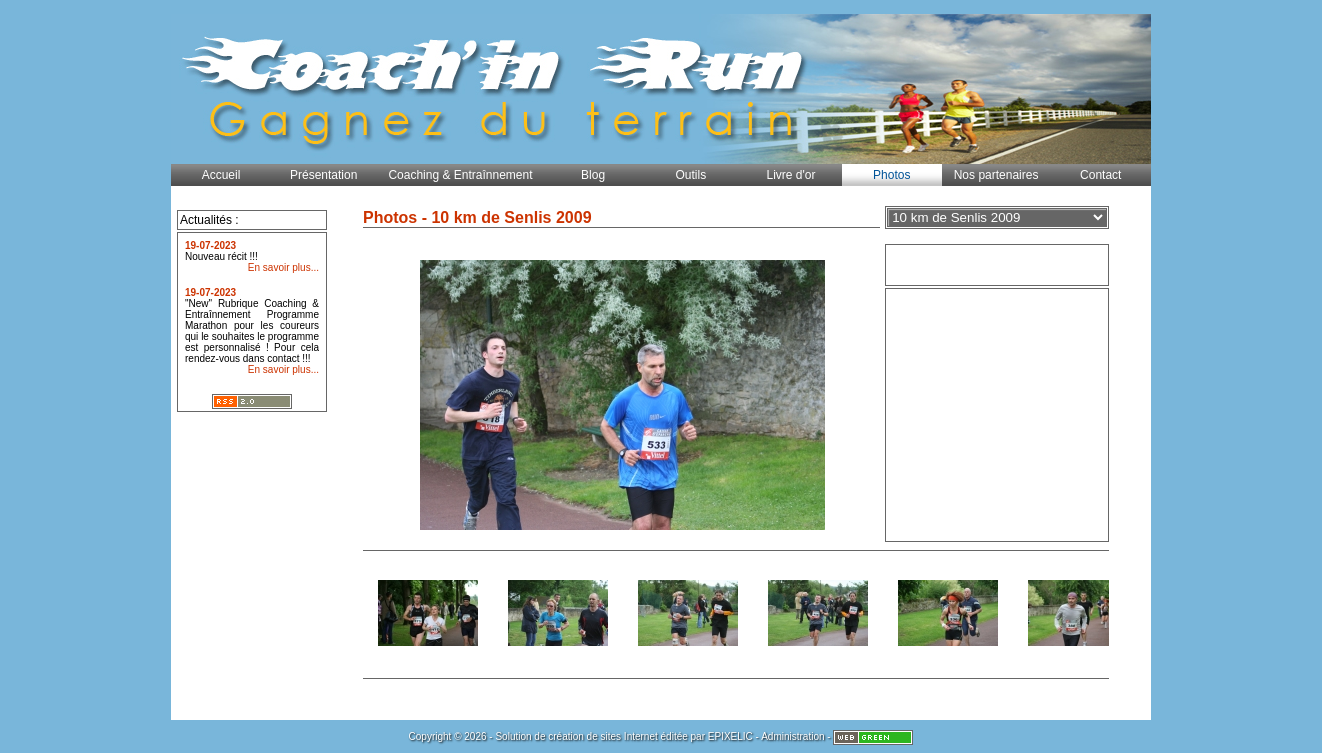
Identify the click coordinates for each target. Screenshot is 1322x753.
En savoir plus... (283, 267)
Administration (792, 736)
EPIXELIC (730, 736)
